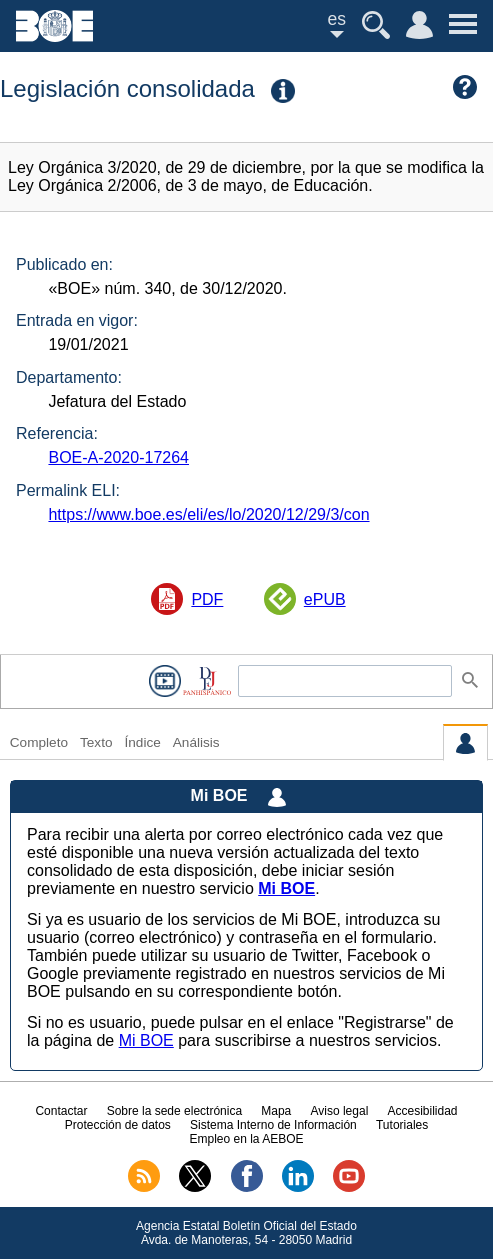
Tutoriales (402, 1125)
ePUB (325, 599)
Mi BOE (146, 1040)
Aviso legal (339, 1111)
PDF (207, 599)
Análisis (196, 742)
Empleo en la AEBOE (246, 1139)
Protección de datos (118, 1125)
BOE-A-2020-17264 (118, 457)
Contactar (61, 1111)
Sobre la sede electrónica (174, 1111)
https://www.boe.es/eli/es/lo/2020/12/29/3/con (208, 514)
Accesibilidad (423, 1111)
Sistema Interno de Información (273, 1125)
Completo (39, 742)
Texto (96, 742)
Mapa (276, 1111)
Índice (142, 742)
